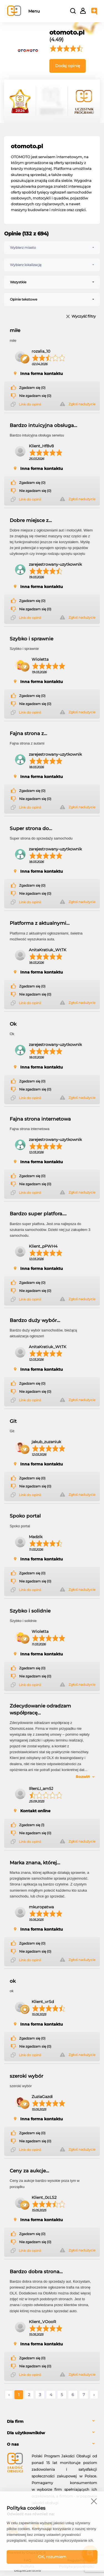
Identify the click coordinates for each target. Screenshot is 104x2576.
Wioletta (40, 659)
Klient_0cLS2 (44, 2197)
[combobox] (52, 247)
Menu (34, 11)
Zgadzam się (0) (32, 388)
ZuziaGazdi (42, 2096)
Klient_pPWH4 (43, 1246)
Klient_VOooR (42, 2321)
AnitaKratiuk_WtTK (47, 949)
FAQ (27, 2560)
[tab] (52, 2421)
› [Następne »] (94, 2394)
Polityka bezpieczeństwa (27, 2568)
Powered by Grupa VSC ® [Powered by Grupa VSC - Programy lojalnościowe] (26, 2553)
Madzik (35, 1536)
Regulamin (76, 2560)
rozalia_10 (41, 351)
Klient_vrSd (43, 2001)
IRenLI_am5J (41, 1788)
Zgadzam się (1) (31, 1825)
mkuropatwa (41, 1906)
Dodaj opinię (67, 65)
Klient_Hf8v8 (41, 445)
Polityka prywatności (76, 2566)
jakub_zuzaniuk (46, 1441)
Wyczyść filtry (84, 316)
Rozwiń (83, 1776)
